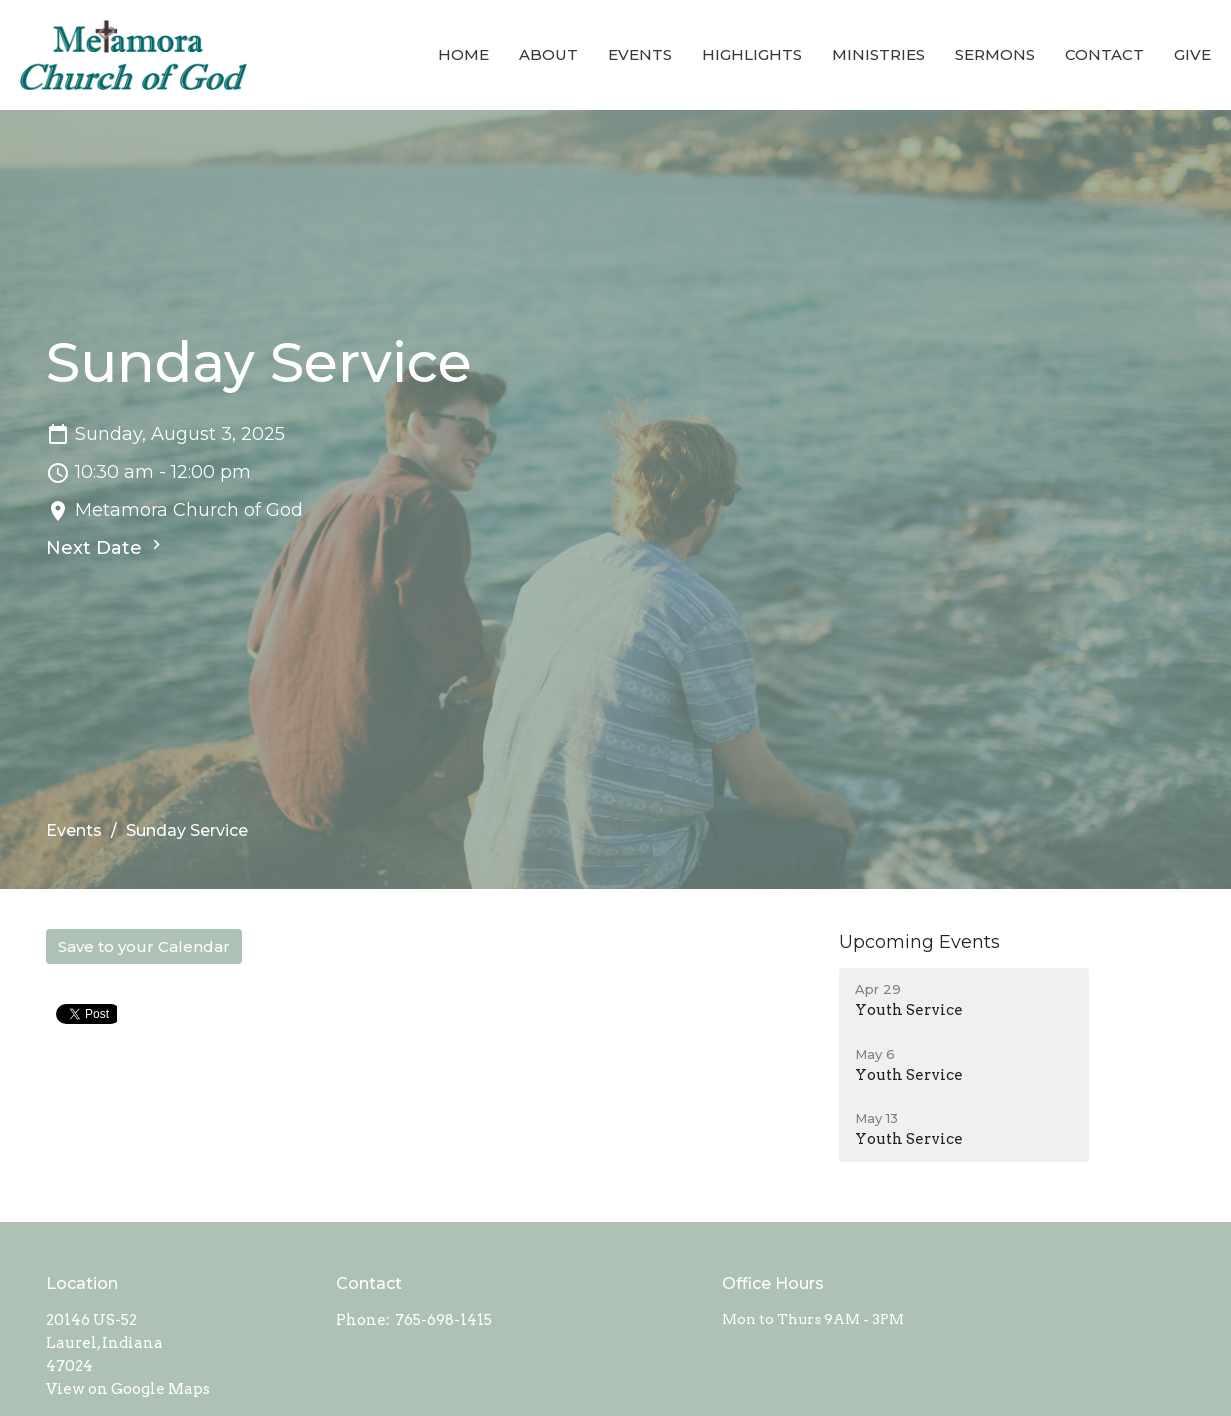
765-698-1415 (443, 1320)
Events (640, 54)
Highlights (752, 54)
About (548, 54)
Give (1192, 54)
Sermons (995, 54)
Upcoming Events (919, 942)
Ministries (878, 54)
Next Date (106, 547)
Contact (1104, 54)
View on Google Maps (128, 1389)
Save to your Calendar (144, 946)
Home (463, 54)
